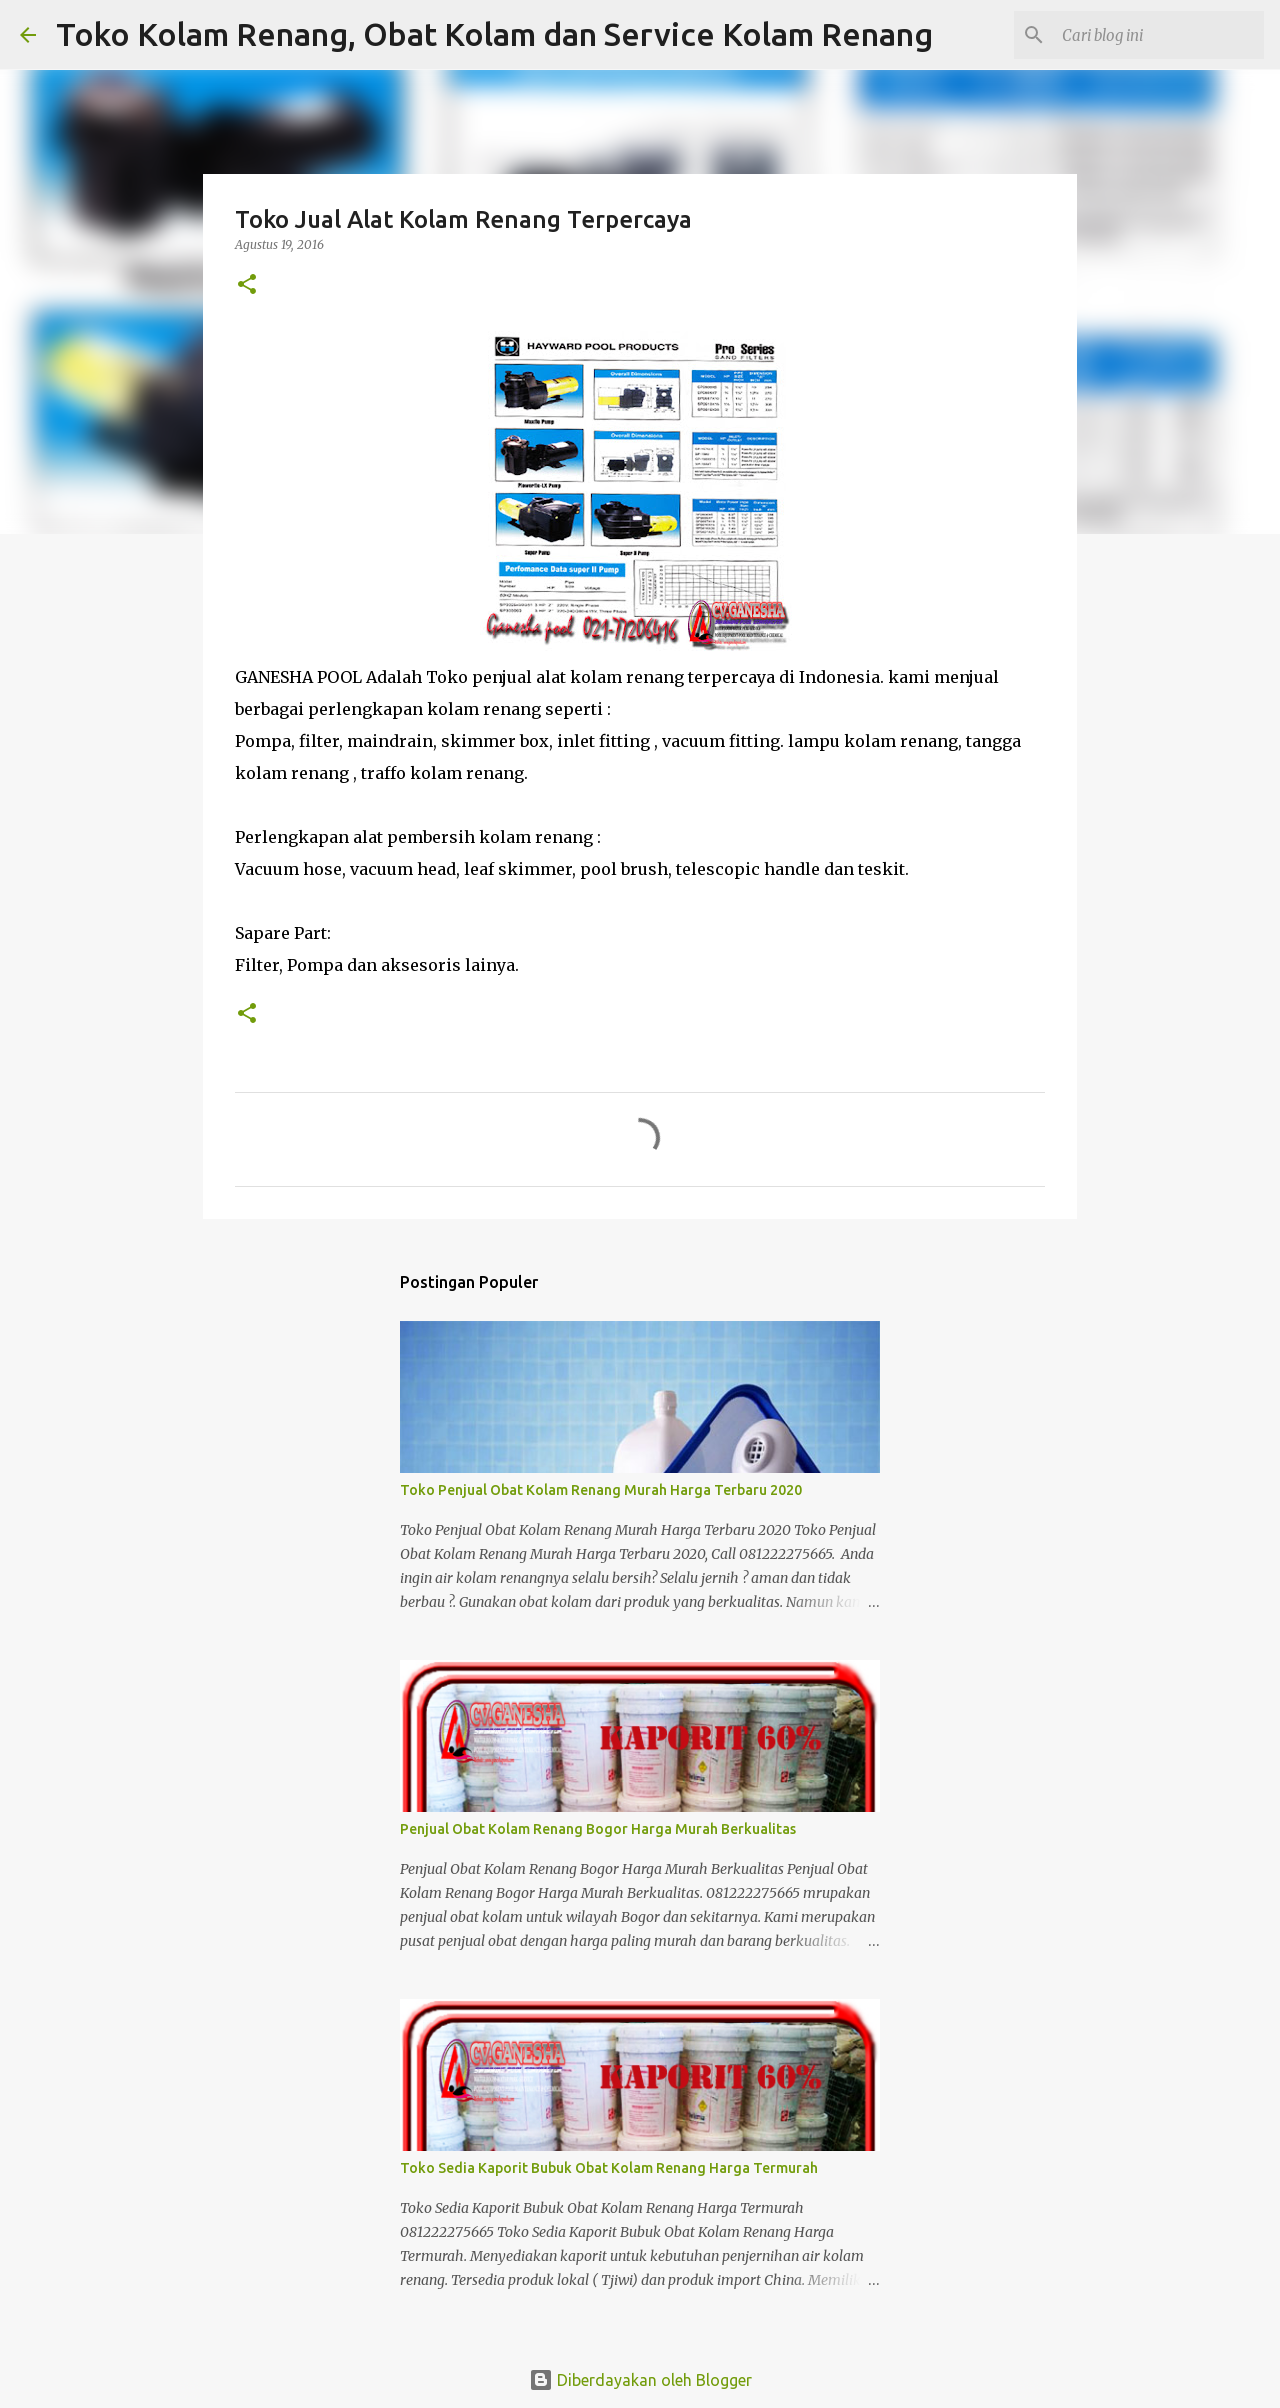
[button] (247, 285)
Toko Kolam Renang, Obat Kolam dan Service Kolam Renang (494, 34)
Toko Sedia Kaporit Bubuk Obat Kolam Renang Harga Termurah (609, 2168)
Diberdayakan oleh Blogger (640, 2380)
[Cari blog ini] (1159, 35)
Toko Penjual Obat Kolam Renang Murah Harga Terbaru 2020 (601, 1490)
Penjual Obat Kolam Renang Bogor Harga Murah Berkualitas (598, 1829)
